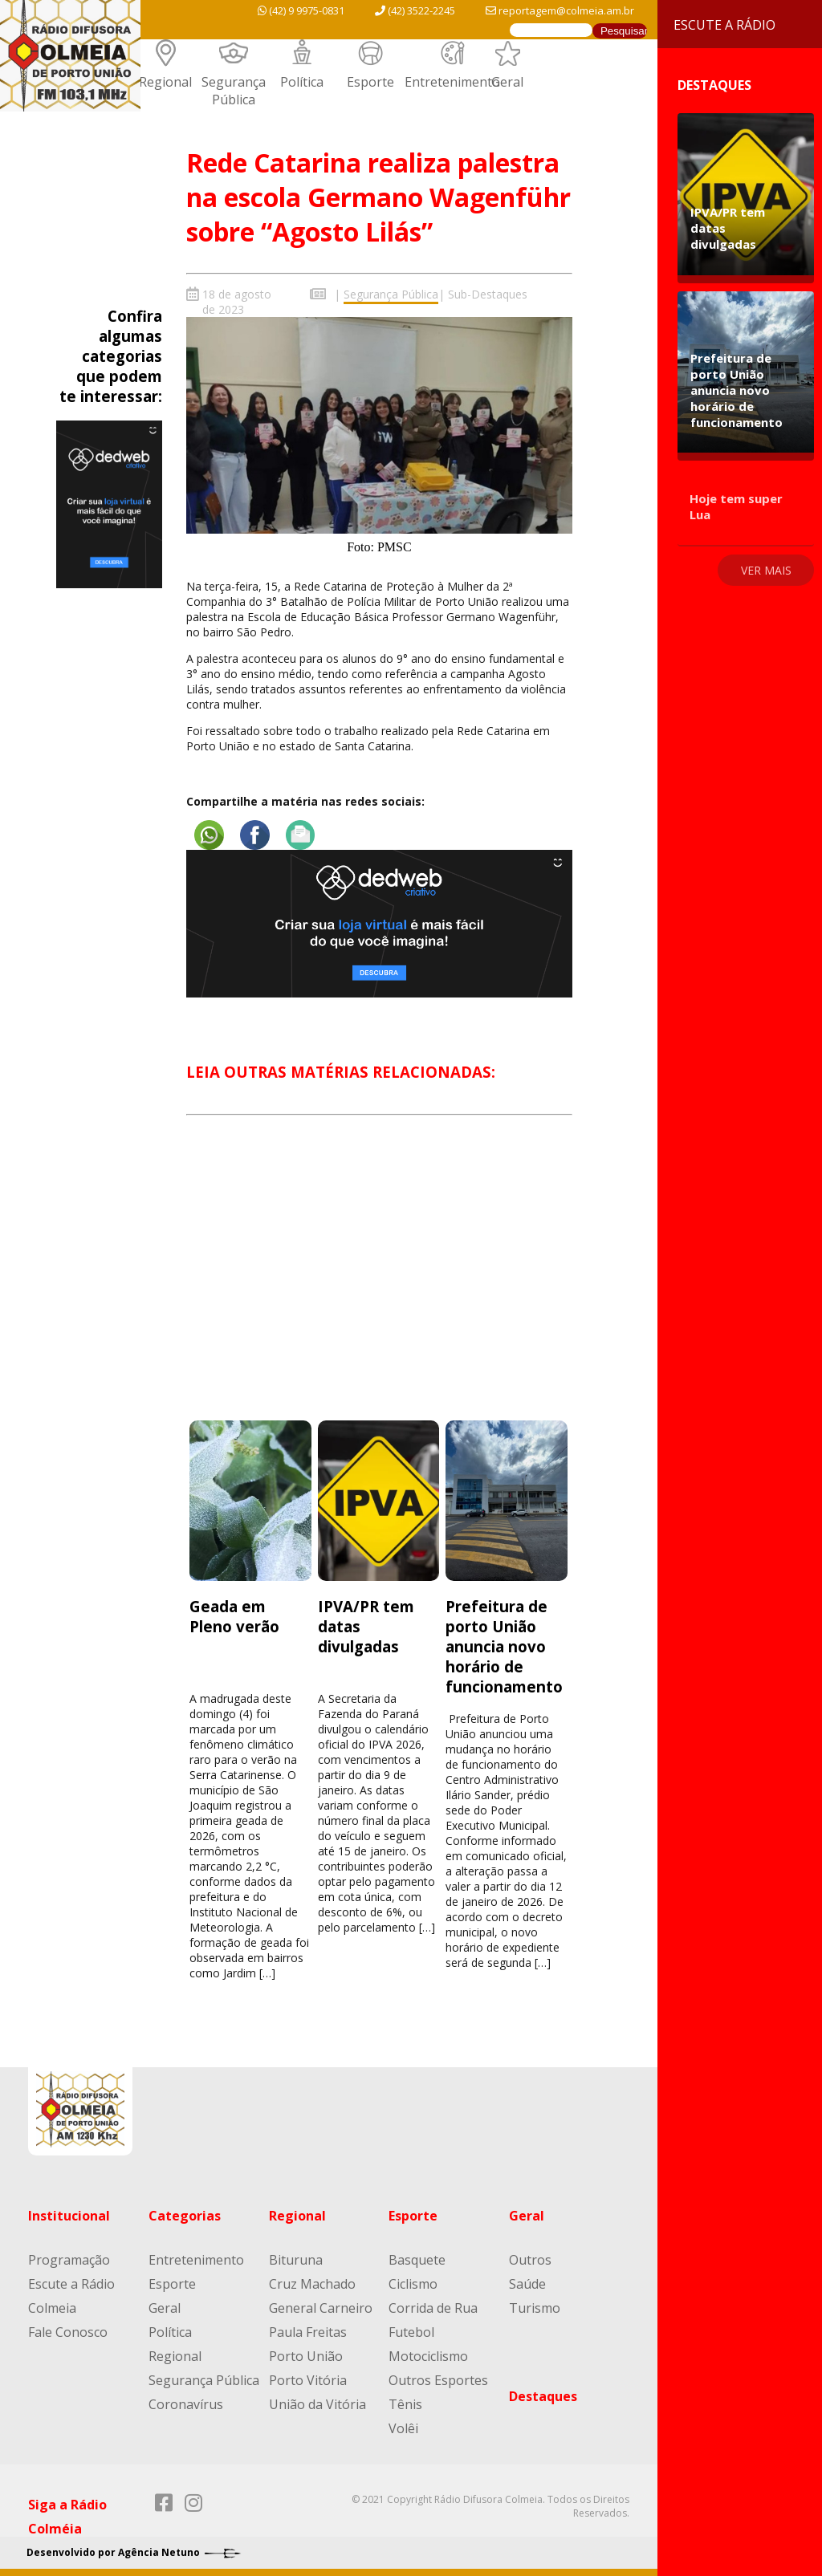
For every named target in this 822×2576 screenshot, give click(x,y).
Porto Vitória (308, 2379)
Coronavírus (186, 2403)
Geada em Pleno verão (234, 1615)
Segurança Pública (233, 90)
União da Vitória (317, 2403)
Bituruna (296, 2259)
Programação (69, 2259)
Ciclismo (413, 2283)
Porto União (306, 2355)
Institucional (69, 2215)
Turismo (534, 2307)
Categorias (185, 2215)
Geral (507, 82)
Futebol (411, 2331)
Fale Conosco (68, 2331)
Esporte (370, 82)
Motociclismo (428, 2355)
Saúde (527, 2283)
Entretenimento (452, 82)
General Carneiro (320, 2307)
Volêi (403, 2427)
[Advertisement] (379, 1281)
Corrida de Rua (433, 2307)
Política (302, 82)
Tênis (405, 2403)
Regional (165, 82)
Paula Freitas (308, 2331)
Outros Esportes (438, 2379)
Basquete (417, 2259)
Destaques (543, 2395)
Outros (530, 2259)
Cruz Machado (312, 2283)
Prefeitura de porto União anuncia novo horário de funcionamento (504, 1645)
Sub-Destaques (487, 294)
